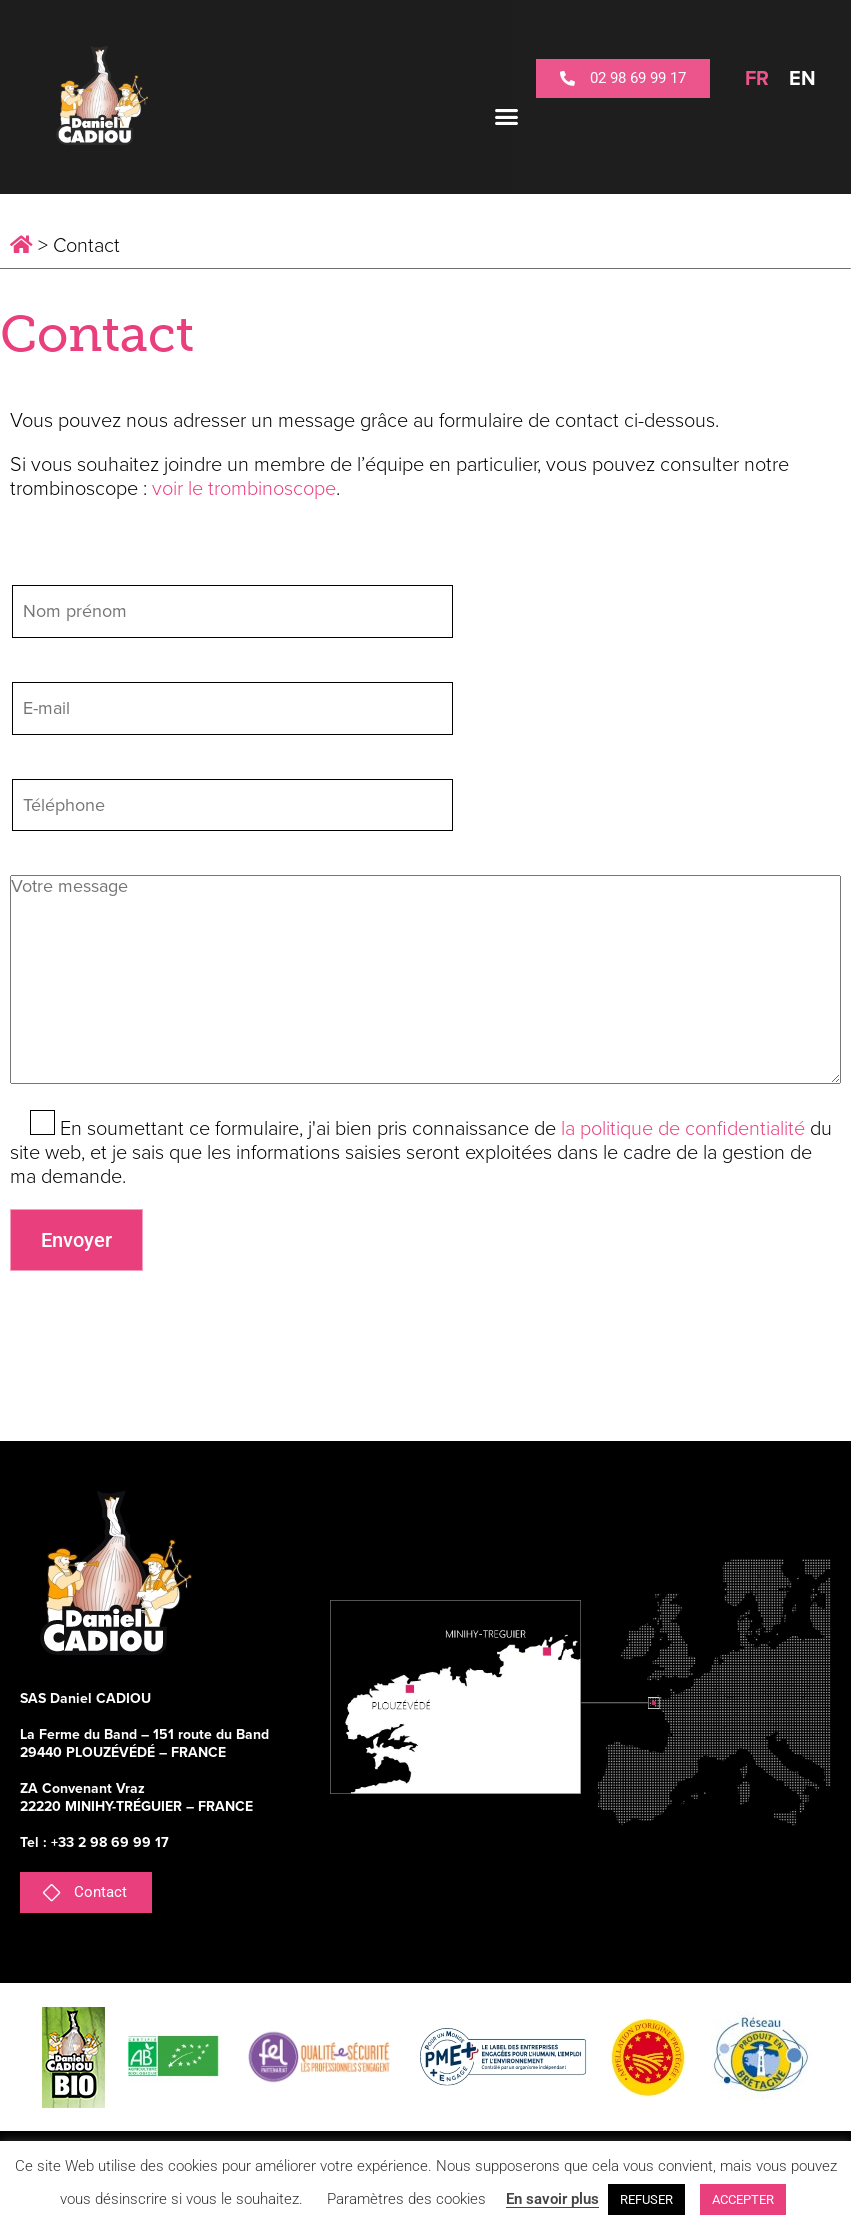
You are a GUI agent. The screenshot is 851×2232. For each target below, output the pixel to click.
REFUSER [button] (646, 2199)
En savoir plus (552, 2199)
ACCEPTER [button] (743, 2199)
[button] (507, 117)
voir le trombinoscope (244, 489)
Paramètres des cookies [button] (406, 2199)
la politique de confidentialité (683, 1129)
